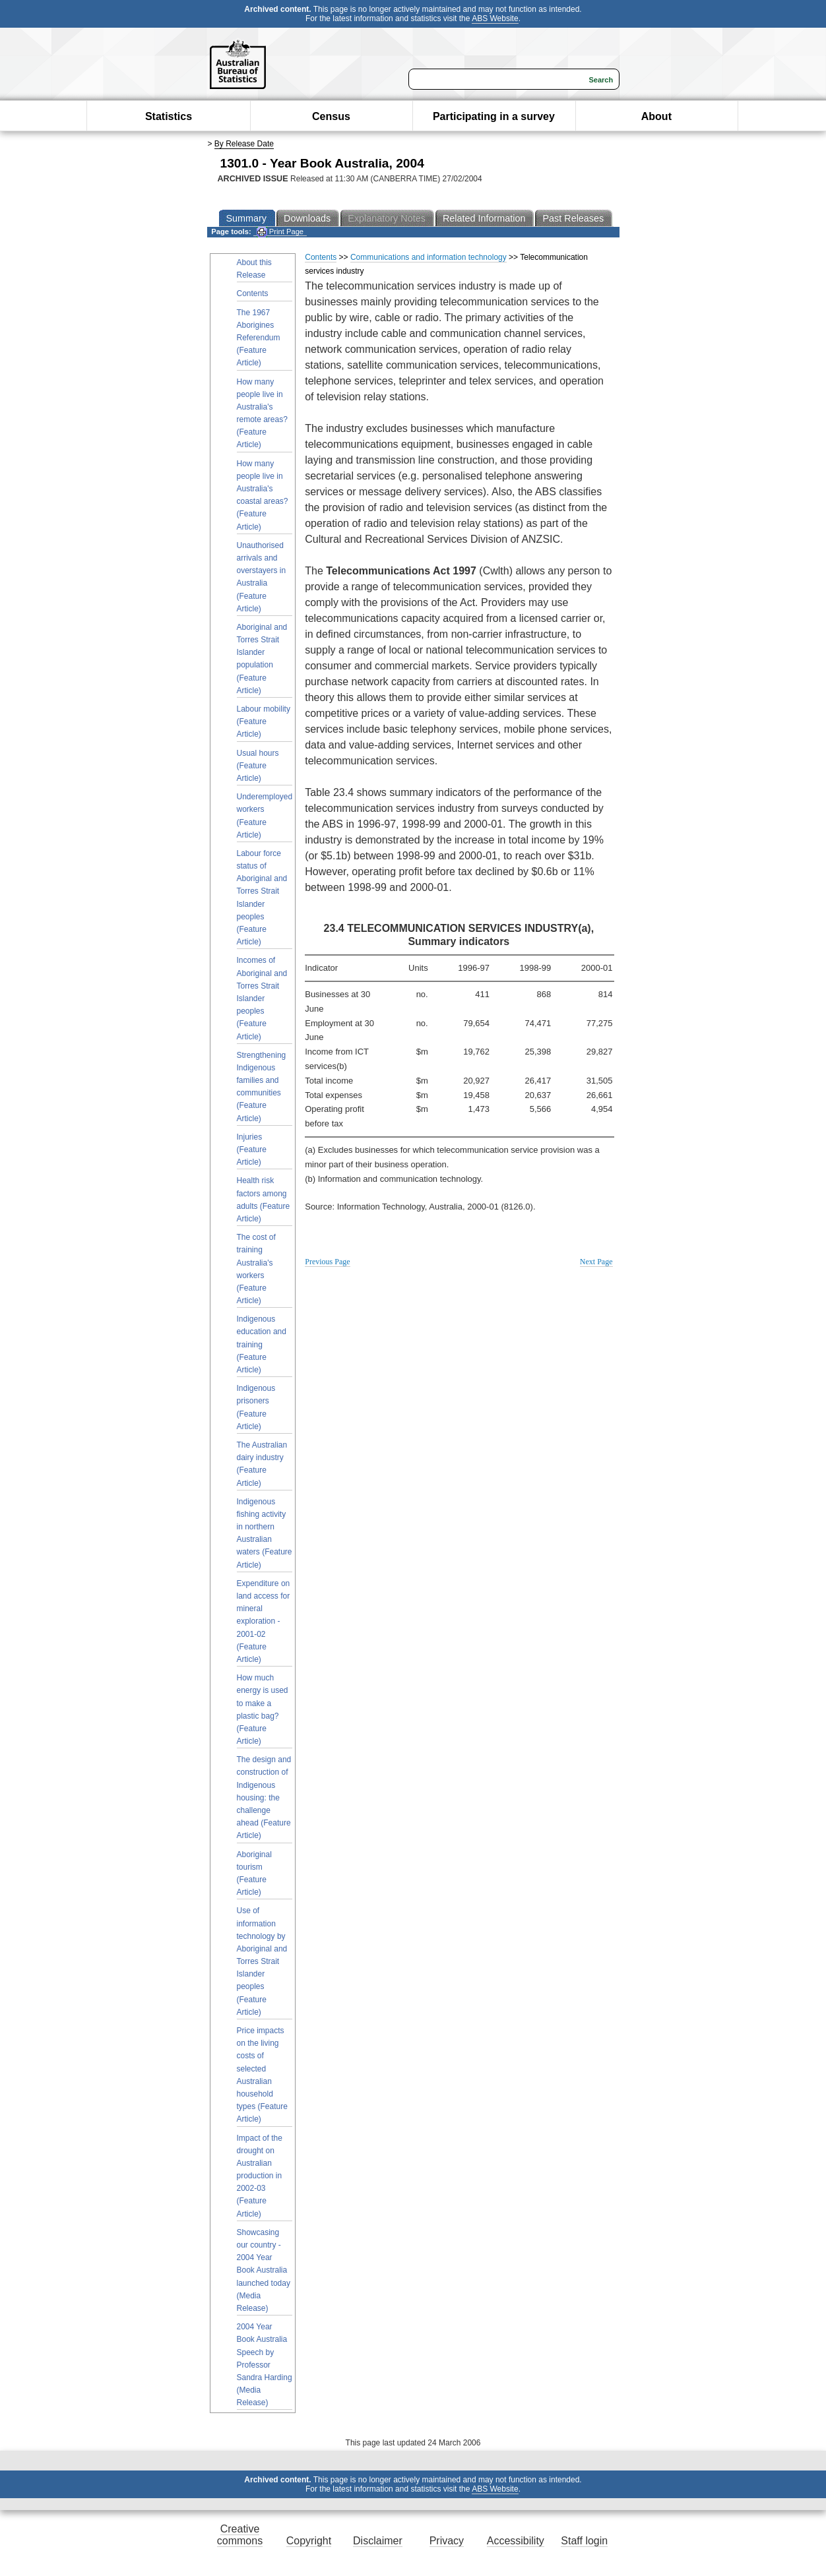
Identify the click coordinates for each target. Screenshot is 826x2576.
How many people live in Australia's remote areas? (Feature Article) (262, 413)
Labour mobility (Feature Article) (263, 721)
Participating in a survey (494, 116)
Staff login (584, 2540)
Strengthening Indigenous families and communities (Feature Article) (261, 1087)
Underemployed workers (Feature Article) (265, 816)
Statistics (168, 116)
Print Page (280, 232)
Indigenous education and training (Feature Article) (261, 1344)
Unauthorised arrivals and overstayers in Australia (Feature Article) (261, 577)
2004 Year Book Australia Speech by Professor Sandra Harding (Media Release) (264, 2364)
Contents (253, 293)
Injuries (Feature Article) (252, 1149)
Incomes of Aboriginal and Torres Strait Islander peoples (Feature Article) (262, 998)
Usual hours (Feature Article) (258, 766)
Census (331, 116)
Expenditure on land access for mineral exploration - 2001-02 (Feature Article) (263, 1621)
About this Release (254, 269)
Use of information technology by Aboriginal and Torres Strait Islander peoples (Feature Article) (262, 1961)
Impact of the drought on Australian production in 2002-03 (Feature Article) (259, 2176)
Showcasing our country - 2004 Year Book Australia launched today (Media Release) (263, 2270)
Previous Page (327, 1261)
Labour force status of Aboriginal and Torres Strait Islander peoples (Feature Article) (262, 897)
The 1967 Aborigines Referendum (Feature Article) (258, 338)
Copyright (308, 2540)
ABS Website (495, 18)
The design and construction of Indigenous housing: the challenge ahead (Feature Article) (264, 1797)
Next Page (596, 1261)
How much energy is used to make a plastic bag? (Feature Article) (262, 1709)
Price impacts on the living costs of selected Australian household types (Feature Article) (262, 2075)
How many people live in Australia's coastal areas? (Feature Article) (262, 495)
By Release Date (244, 143)
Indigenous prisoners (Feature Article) (256, 1407)
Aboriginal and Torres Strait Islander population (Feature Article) (262, 659)
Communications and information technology (428, 257)
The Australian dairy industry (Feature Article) (262, 1464)
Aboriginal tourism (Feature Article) (254, 1873)
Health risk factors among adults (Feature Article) (263, 1199)
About (656, 116)
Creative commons (240, 2534)
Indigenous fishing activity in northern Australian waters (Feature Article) (264, 1533)
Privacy (446, 2540)
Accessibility (515, 2540)
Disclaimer (377, 2540)
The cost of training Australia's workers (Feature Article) (256, 1269)
